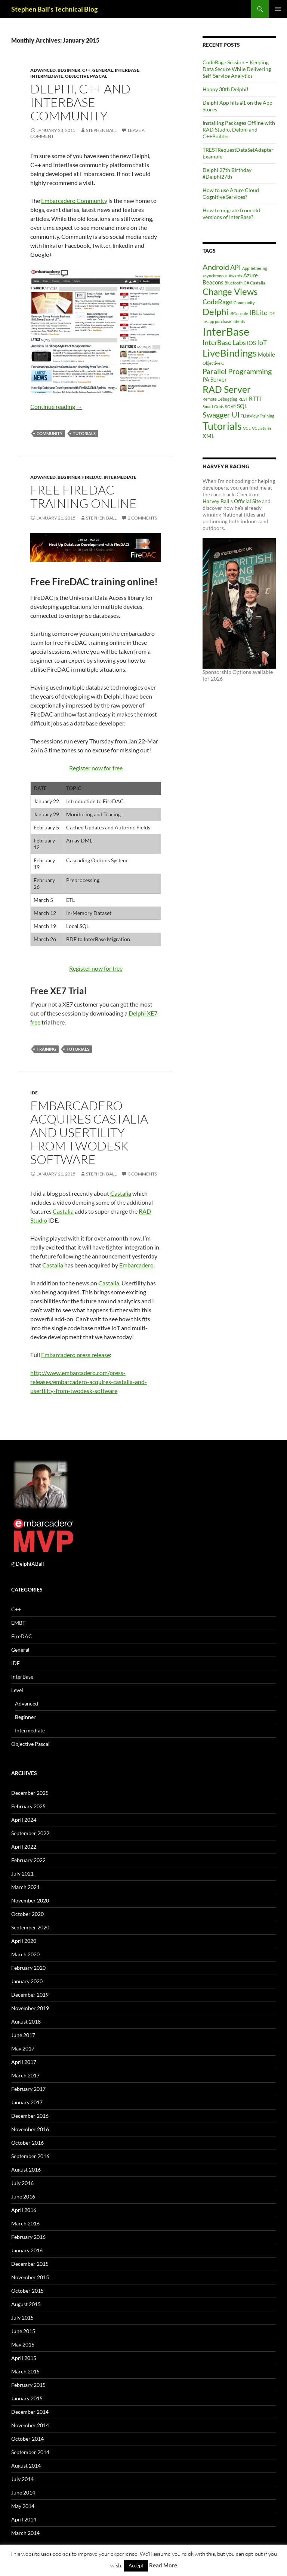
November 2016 (30, 2129)
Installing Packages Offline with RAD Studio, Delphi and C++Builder (239, 129)
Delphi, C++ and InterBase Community (80, 102)
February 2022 (28, 1860)
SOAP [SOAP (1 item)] (230, 406)
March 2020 (25, 1954)
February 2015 (28, 2385)
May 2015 (22, 2344)
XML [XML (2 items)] (209, 435)
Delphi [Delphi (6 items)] (215, 311)
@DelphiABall (27, 1563)
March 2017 (25, 2075)
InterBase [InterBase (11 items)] (226, 331)
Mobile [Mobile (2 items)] (266, 354)
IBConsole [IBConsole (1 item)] (238, 313)
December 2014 (30, 2412)
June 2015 (23, 2331)
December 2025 (30, 1793)
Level (17, 1690)
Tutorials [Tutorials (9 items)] (222, 426)
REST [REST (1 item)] (243, 399)
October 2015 (27, 2290)
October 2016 (27, 2142)
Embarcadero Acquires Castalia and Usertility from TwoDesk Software (89, 1132)
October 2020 (27, 1914)
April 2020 (23, 1941)
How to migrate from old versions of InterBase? (231, 213)
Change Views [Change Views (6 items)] (230, 291)
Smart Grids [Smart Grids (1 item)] (213, 406)
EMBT (18, 1623)
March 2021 (25, 1887)
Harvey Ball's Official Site (232, 501)
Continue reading (56, 406)
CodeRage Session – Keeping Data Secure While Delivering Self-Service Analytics (237, 69)
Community (49, 433)
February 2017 (28, 2089)
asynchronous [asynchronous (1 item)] (215, 275)
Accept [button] (136, 2566)
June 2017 (23, 2035)
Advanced (43, 70)
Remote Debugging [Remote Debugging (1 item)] (220, 399)
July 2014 (22, 2479)
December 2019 (30, 1994)
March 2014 (25, 2533)
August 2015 (26, 2304)
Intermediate (46, 76)
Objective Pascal (86, 76)
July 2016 (22, 2183)
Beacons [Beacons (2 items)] (213, 282)
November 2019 (30, 2008)
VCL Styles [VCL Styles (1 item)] (262, 428)
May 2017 (22, 2048)
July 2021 (22, 1873)
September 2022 (30, 1833)
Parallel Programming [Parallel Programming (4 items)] (237, 371)
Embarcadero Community (74, 200)
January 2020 (27, 1981)
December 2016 (30, 2116)
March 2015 (25, 2371)
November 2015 (30, 2277)
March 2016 (25, 2223)
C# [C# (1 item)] (246, 282)
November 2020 (30, 1900)
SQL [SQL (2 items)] (242, 406)
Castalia (120, 1193)
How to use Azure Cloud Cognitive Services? (231, 193)
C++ (86, 70)
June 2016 (23, 2196)
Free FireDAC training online (83, 496)
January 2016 (27, 2250)
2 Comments (142, 518)
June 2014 (23, 2492)
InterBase (127, 70)
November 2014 (30, 2425)
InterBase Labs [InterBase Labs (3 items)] (224, 342)
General (102, 70)
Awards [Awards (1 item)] (235, 275)
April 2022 (23, 1846)
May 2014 (22, 2506)
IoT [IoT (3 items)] (262, 342)
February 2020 (28, 1968)
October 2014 (27, 2438)
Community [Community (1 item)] (244, 302)
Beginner (69, 70)
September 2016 (30, 2156)
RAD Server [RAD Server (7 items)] (227, 389)
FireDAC (92, 477)
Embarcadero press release (75, 1354)
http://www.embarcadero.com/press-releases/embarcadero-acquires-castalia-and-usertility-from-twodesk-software (88, 1381)
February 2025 (28, 1806)
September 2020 (30, 1927)
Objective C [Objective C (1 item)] (213, 363)
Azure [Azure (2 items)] (250, 275)
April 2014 (23, 2519)
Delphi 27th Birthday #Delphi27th (227, 173)
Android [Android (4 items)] (216, 266)
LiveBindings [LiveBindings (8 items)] (230, 353)
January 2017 (27, 2102)
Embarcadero (136, 1265)
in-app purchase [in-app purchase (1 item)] (217, 321)
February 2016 (28, 2237)
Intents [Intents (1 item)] (238, 321)
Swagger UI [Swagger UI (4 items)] (221, 414)
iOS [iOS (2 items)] (251, 342)
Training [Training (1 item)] (267, 415)
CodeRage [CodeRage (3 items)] (217, 302)
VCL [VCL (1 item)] (247, 428)
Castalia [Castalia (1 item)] (257, 282)
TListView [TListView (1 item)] (250, 415)
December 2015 (30, 2264)
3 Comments (142, 1174)
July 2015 (22, 2317)
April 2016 (23, 2210)
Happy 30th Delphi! (226, 89)
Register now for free (96, 767)
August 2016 (26, 2169)
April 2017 (23, 2062)
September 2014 (30, 2452)
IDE (34, 1093)
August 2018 (26, 2021)
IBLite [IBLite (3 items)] (258, 312)
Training (46, 1049)
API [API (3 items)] (235, 267)
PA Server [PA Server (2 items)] (215, 379)
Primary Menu (278, 9)
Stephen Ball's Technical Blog (54, 9)
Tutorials (84, 433)
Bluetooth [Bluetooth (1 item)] (234, 282)
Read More (163, 2565)
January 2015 (27, 2398)
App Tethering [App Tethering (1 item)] (254, 268)
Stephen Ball (101, 130)
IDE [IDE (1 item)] (271, 313)
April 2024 (23, 1820)
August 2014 (26, 2465)
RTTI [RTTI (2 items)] (255, 398)
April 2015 (23, 2358)
